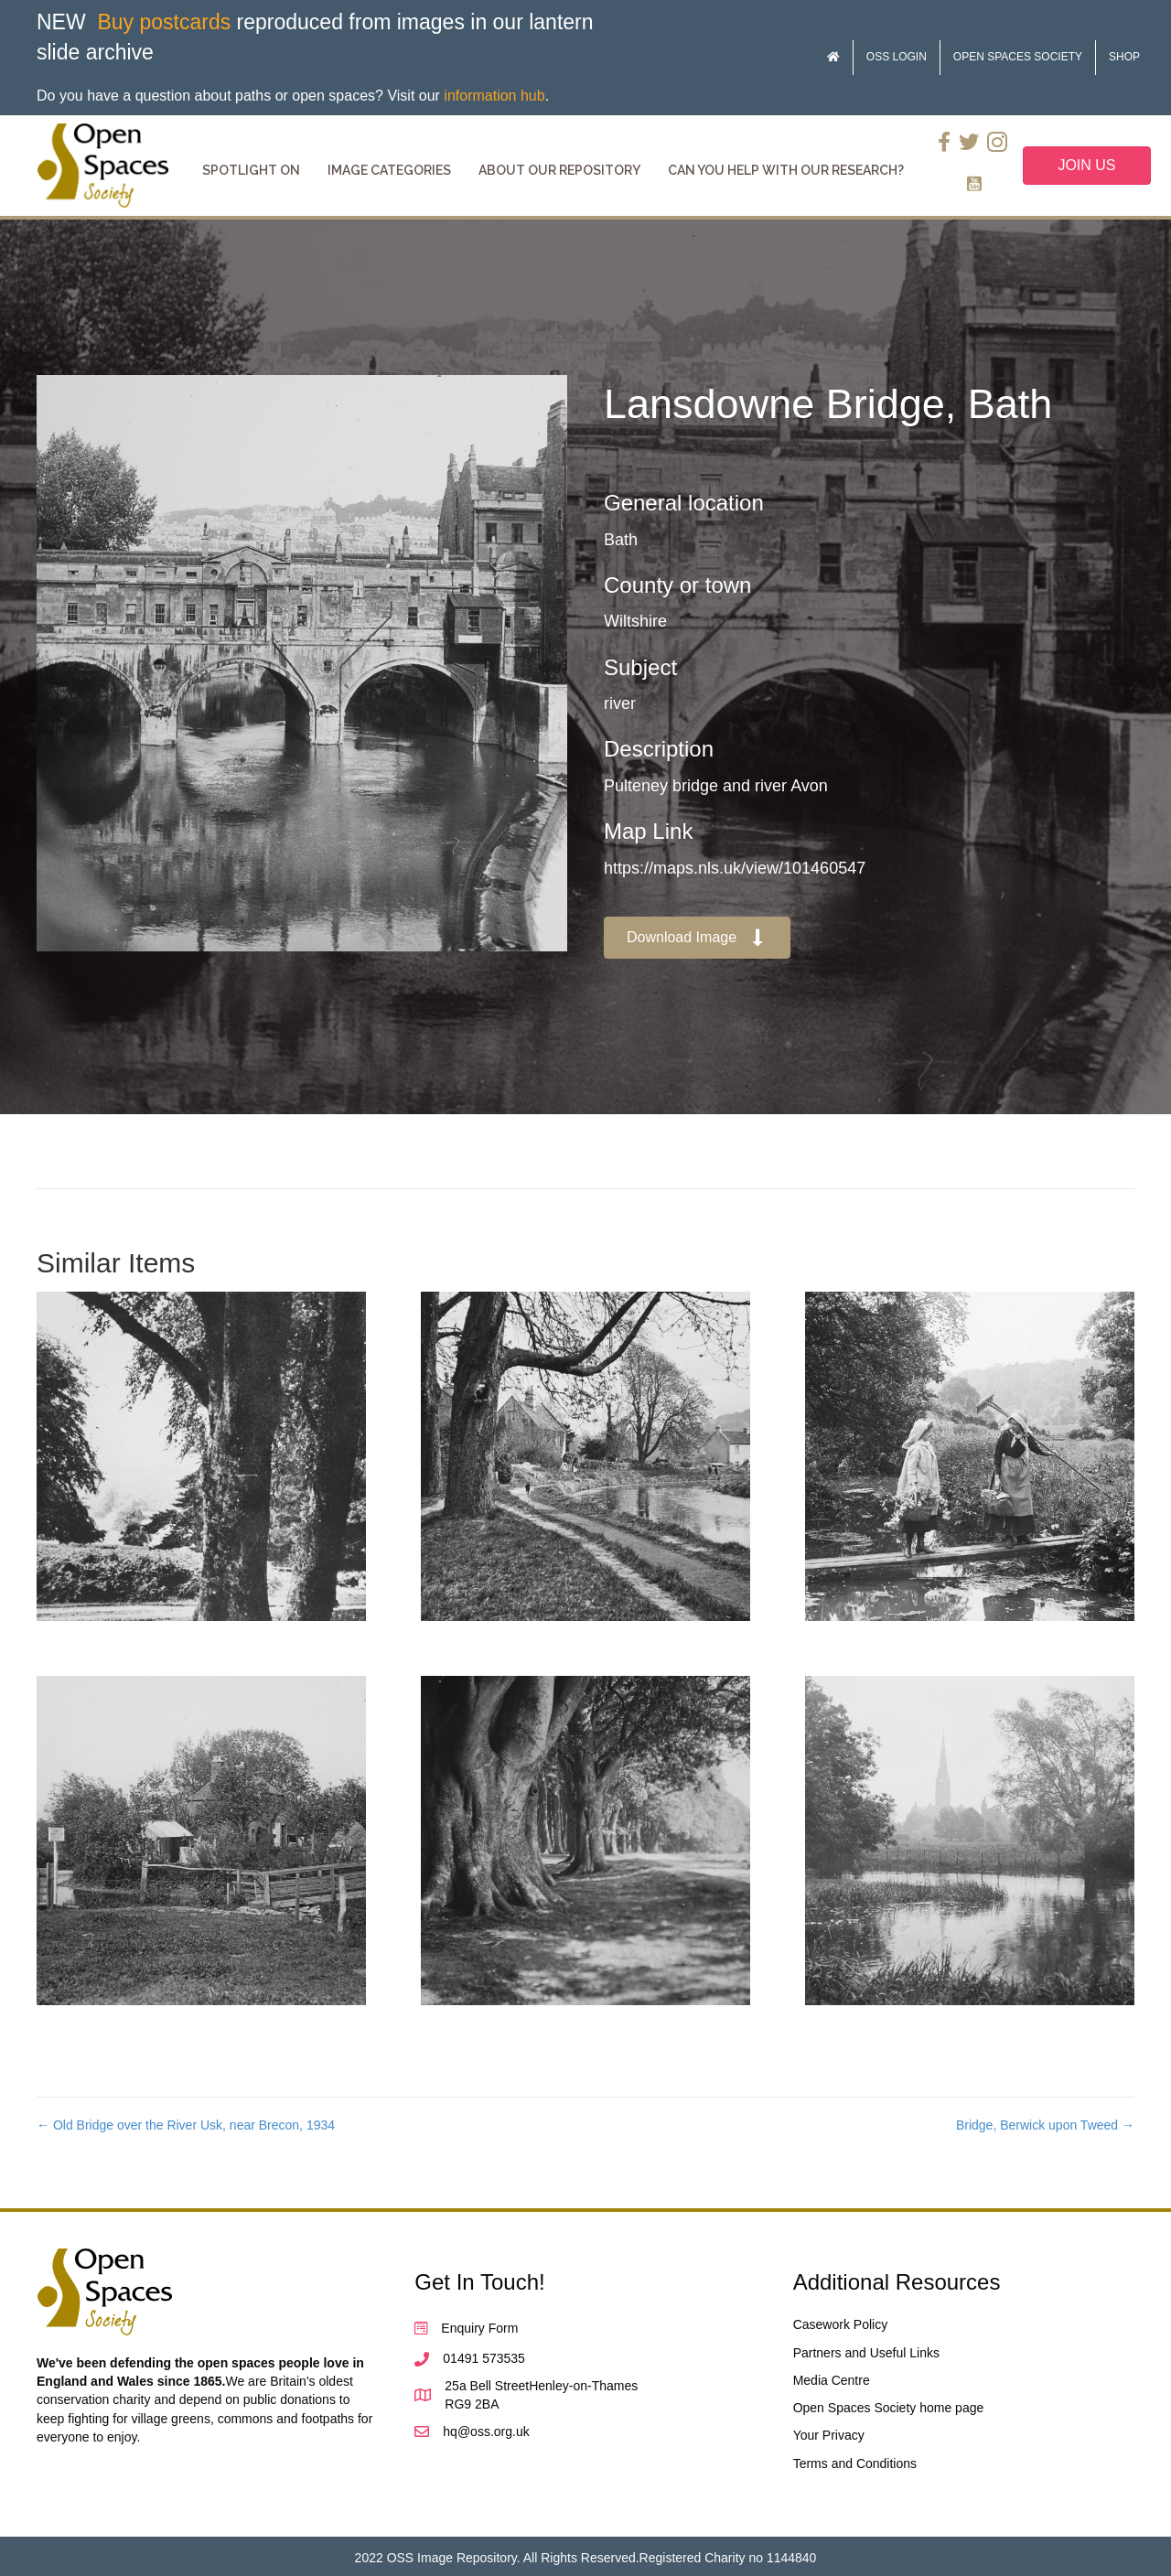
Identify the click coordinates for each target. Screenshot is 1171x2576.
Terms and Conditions (855, 2463)
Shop (1124, 56)
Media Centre (831, 2380)
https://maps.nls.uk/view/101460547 (734, 868)
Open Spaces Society (1017, 56)
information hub (494, 95)
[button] (697, 938)
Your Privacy (829, 2435)
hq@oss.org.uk (486, 2431)
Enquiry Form (479, 2328)
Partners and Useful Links (866, 2352)
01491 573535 (484, 2358)
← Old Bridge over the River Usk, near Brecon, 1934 (186, 2125)
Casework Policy (840, 2324)
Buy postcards (164, 22)
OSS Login (896, 56)
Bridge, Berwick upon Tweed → (1045, 2125)
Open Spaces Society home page (888, 2407)
